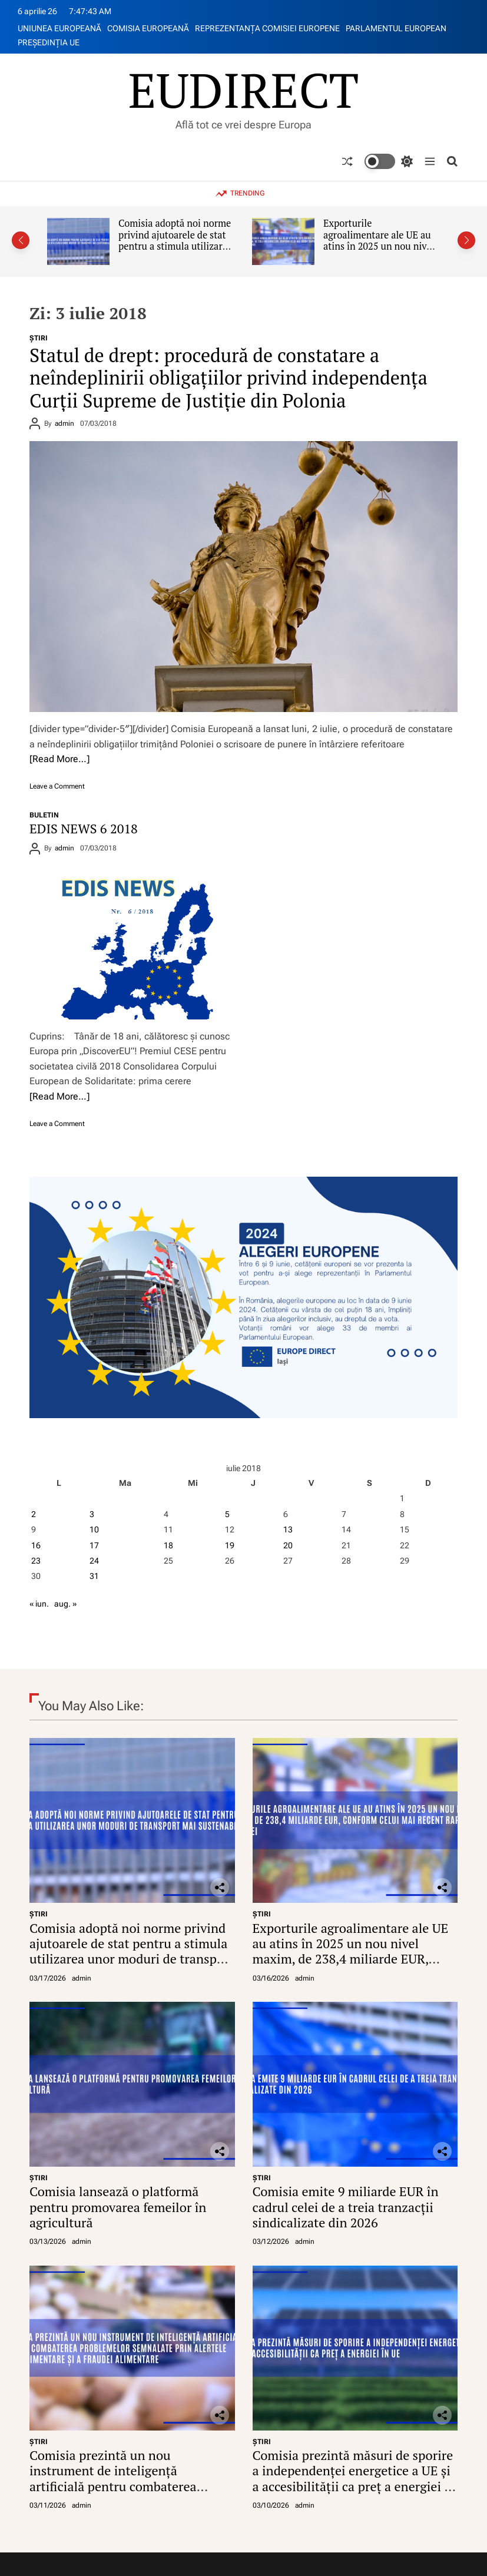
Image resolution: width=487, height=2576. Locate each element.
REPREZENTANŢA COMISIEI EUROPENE (267, 28)
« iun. (39, 1603)
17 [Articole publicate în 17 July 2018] (94, 1545)
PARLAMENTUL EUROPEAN (396, 28)
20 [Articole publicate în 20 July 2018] (288, 1545)
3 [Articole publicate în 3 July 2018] (92, 1514)
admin (64, 423)
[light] (389, 161)
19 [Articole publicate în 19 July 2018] (229, 1545)
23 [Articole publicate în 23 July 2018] (36, 1560)
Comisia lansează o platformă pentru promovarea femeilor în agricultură (117, 2207)
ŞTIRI (38, 338)
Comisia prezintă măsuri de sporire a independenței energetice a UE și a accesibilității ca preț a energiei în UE (354, 2478)
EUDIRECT (243, 89)
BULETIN (44, 815)
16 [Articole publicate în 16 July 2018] (36, 1545)
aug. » (65, 1603)
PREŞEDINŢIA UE (48, 42)
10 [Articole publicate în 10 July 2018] (94, 1529)
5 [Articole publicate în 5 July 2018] (227, 1514)
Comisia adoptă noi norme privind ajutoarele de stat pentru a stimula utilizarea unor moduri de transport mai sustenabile (175, 246)
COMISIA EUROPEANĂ (148, 28)
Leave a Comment (57, 786)
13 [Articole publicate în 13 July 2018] (288, 1529)
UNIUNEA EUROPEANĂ (59, 28)
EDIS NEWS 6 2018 (83, 828)
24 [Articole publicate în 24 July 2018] (94, 1560)
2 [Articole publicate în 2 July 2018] (33, 1514)
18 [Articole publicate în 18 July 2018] (168, 1545)
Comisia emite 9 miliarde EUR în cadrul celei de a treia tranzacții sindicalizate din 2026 (346, 2207)
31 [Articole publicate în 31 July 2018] (94, 1576)
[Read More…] (59, 758)
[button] (20, 240)
